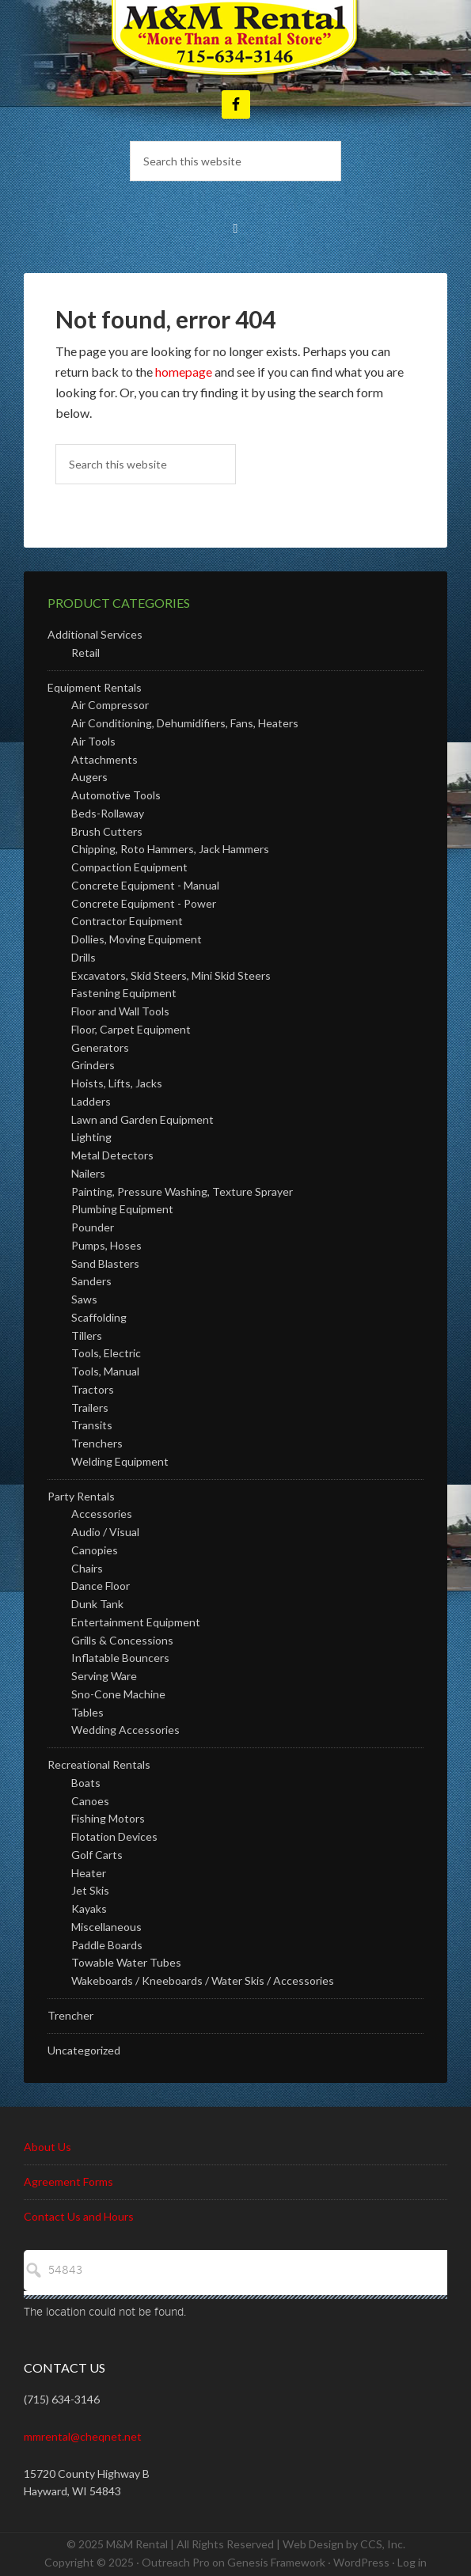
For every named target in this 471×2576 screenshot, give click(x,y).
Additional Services (94, 634)
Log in (412, 2562)
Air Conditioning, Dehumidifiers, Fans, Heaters (184, 723)
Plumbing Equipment (122, 1209)
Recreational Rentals (98, 1764)
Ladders (91, 1101)
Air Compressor (110, 704)
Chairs (87, 1568)
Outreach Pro (176, 2562)
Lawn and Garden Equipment (142, 1119)
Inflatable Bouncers (120, 1657)
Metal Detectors (112, 1155)
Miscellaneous (106, 1926)
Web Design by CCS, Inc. (344, 2544)
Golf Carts (97, 1854)
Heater (88, 1873)
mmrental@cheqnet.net (83, 2436)
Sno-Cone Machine (118, 1694)
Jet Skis (90, 1890)
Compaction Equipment (129, 867)
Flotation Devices (114, 1836)
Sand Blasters (105, 1263)
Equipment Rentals (94, 687)
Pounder (92, 1227)
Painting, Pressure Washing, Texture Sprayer (182, 1191)
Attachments (104, 759)
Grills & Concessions (122, 1640)
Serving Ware (104, 1676)
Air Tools (93, 741)
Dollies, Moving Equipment (136, 939)
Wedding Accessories (125, 1729)
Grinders (93, 1065)
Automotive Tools (116, 795)
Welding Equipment (120, 1461)
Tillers (86, 1335)
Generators (100, 1047)
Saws (84, 1299)
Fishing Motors (108, 1818)
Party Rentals (81, 1496)
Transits (91, 1425)
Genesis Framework (276, 2562)
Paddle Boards (106, 1945)
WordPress (361, 2562)
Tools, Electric (106, 1353)
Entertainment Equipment (135, 1622)
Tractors (92, 1389)
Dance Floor (100, 1585)
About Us (47, 2146)
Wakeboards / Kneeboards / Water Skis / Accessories (202, 1980)
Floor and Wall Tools (120, 1011)
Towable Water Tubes (126, 1962)
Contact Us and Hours (79, 2216)
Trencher (70, 2015)
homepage (183, 371)
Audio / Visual (105, 1531)
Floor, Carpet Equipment (131, 1029)
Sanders (91, 1281)
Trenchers (97, 1443)
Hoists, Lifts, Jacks (116, 1083)
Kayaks (89, 1908)
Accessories (101, 1513)
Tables (87, 1712)
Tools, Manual (105, 1371)
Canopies (94, 1550)
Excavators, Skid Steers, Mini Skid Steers (171, 975)
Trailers (89, 1407)
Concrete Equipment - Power (143, 903)
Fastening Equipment (124, 993)
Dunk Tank (97, 1603)
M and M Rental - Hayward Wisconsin (236, 39)
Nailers (88, 1173)
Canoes (90, 1801)
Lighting (91, 1137)
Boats (86, 1782)
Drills (83, 957)
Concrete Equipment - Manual (145, 885)
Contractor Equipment (127, 921)
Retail (85, 652)
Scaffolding (99, 1317)
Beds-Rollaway (107, 813)
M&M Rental (137, 2544)
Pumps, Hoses (106, 1245)
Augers (89, 776)
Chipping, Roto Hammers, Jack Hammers (170, 849)
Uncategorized (83, 2050)
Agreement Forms (68, 2181)
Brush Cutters (106, 831)
